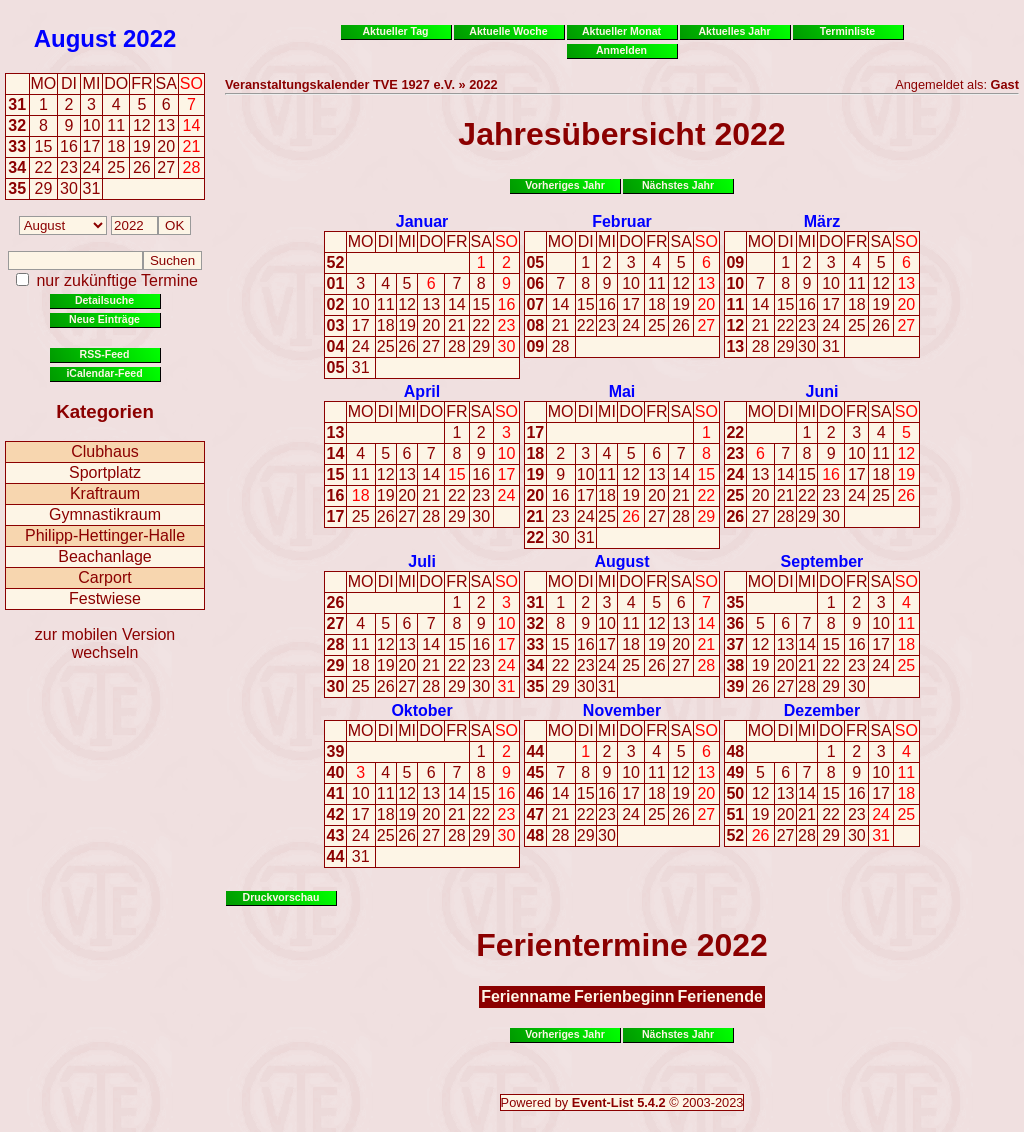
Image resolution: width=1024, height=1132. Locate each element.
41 (336, 793)
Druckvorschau (281, 897)
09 (535, 346)
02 (336, 304)
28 (457, 346)
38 (735, 665)
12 (407, 304)
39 (735, 686)
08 (535, 325)
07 (535, 304)
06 (535, 283)
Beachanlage (104, 556)
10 (361, 304)
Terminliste (847, 31)
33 (17, 146)
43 (336, 835)
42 (336, 814)
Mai (622, 391)
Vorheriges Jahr (565, 185)
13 (431, 304)
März (822, 221)
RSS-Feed (105, 354)
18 (386, 325)
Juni (821, 391)
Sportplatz (105, 472)
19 (407, 325)
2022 (149, 38)
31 (17, 104)
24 (361, 346)
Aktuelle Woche (508, 31)
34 (17, 167)
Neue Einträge (104, 319)
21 (457, 325)
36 (735, 623)
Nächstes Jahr (678, 185)
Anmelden (621, 50)
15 (481, 304)
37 (735, 644)
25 (386, 346)
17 (361, 325)
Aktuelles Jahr (734, 31)
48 (535, 835)
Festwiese (105, 598)
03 (336, 325)
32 (17, 125)
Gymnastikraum (105, 514)
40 (336, 772)
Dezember (822, 710)
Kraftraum (105, 493)
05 (336, 367)
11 (386, 304)
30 (507, 346)
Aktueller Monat (621, 31)
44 (336, 856)
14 (457, 304)
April (422, 391)
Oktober (421, 710)
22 (481, 325)
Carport (104, 577)
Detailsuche (104, 300)
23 (507, 325)
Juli (422, 561)
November (622, 710)
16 (507, 304)
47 (535, 814)
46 (535, 793)
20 (431, 325)
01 (336, 283)
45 (535, 772)
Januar (422, 221)
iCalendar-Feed (104, 373)
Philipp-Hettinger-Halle (105, 535)
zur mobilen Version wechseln (105, 643)
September (822, 561)
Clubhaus (105, 451)
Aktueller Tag (395, 31)
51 (735, 814)
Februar (622, 221)
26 (407, 346)
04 (336, 346)
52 (336, 262)
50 (735, 793)
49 (735, 772)
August (75, 38)
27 (431, 346)
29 (481, 346)
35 (17, 188)
